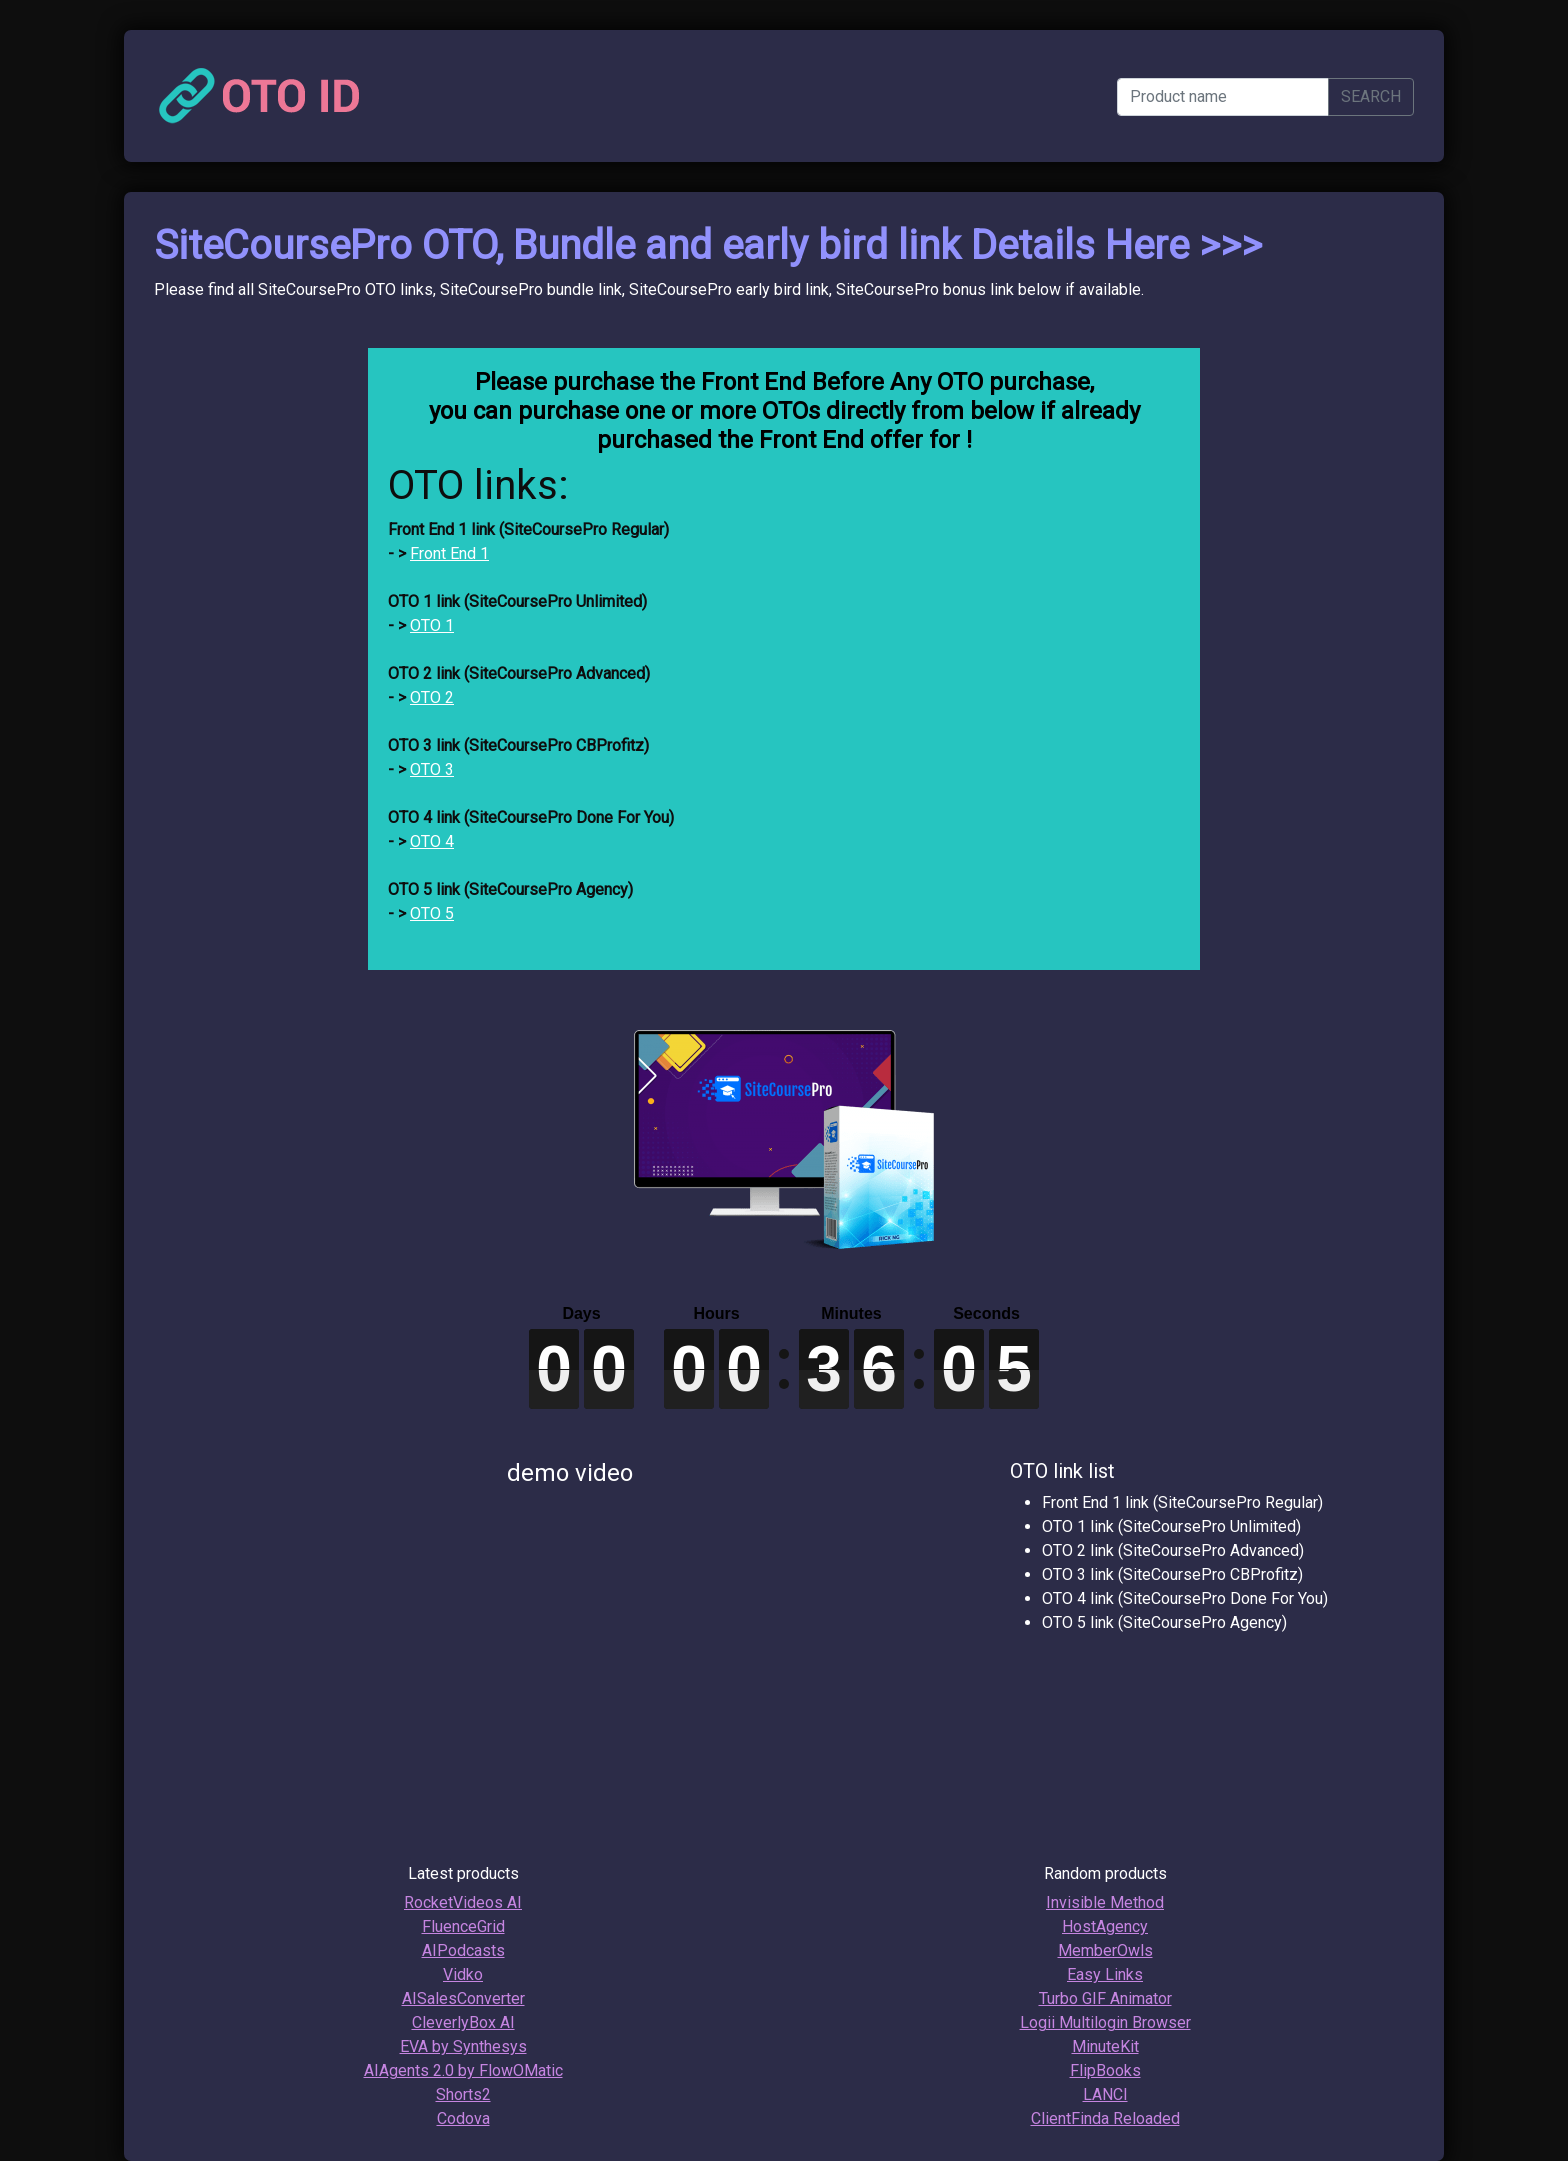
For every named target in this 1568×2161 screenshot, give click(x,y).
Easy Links (1105, 1974)
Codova (463, 2118)
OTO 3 (432, 769)
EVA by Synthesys (463, 2046)
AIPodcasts (463, 1950)
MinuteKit (1105, 2046)
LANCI (1105, 2094)
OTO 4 (432, 841)
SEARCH (1371, 96)
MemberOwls (1105, 1950)
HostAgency (1105, 1926)
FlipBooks (1105, 2070)
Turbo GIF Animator (1105, 1998)
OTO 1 (432, 625)
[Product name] (1223, 97)
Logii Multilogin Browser (1105, 2022)
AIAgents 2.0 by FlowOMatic (463, 2070)
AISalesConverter (463, 1998)
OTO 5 (432, 913)
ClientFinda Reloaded (1105, 2118)
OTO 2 (432, 697)
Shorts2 (463, 2094)
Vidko (463, 1974)
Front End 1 (449, 553)
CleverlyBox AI (463, 2022)
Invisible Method (1105, 1902)
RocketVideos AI (463, 1902)
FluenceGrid (463, 1926)
